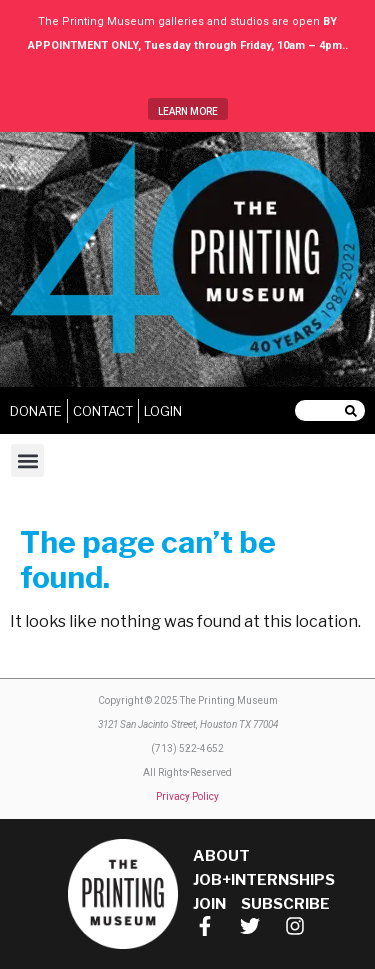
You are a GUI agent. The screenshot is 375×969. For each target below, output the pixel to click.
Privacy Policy (187, 796)
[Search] (355, 410)
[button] (27, 460)
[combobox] (320, 410)
